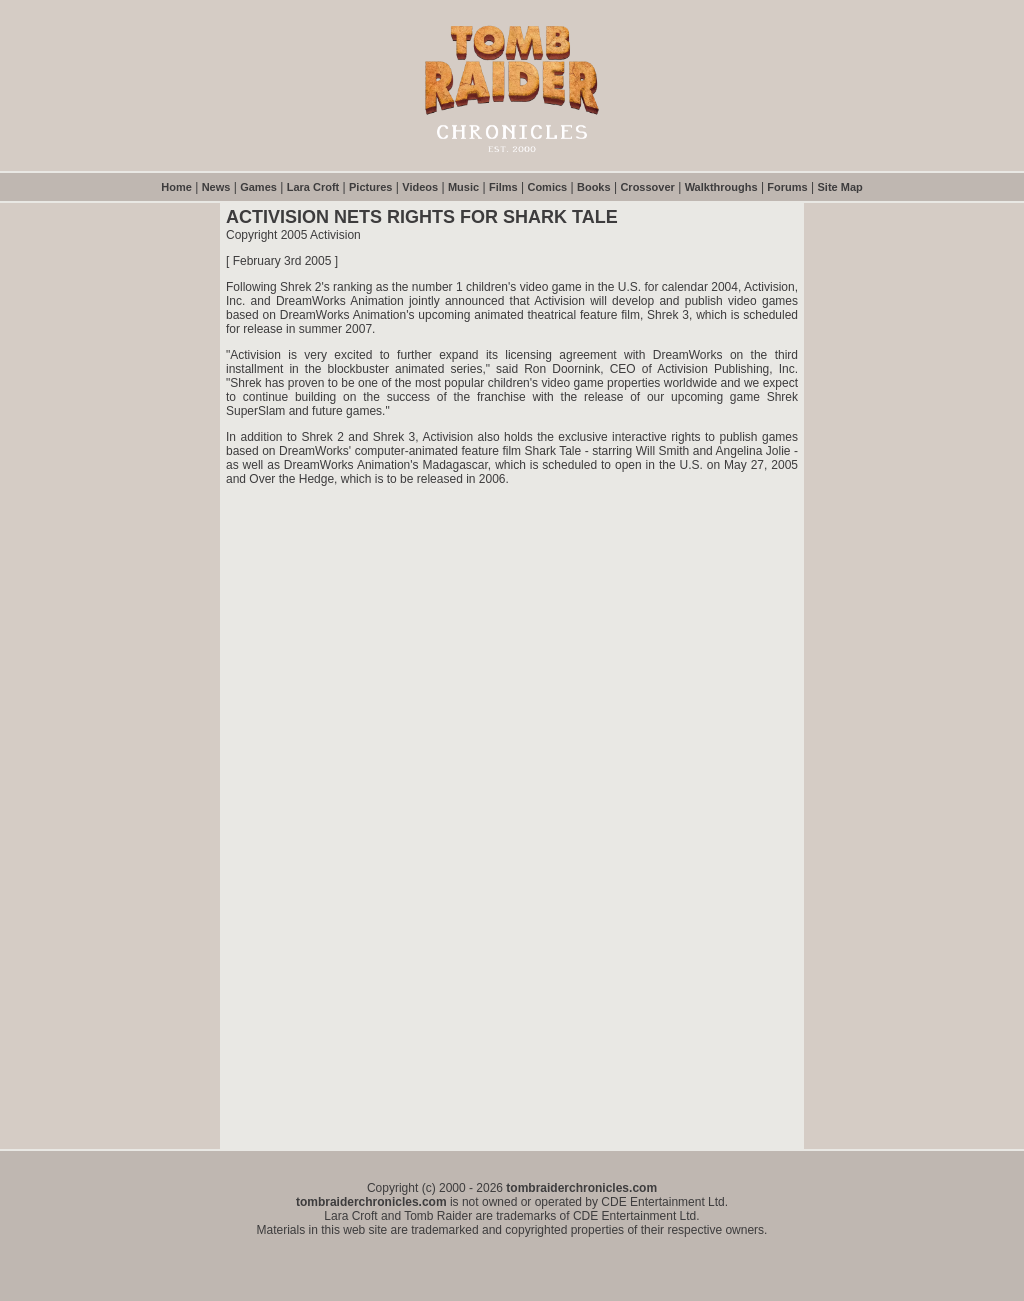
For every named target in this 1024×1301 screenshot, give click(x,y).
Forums (787, 187)
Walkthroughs (721, 187)
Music (463, 187)
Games (258, 187)
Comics (547, 187)
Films (503, 187)
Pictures (370, 187)
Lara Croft (313, 187)
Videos (420, 187)
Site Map (840, 187)
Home (176, 187)
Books (594, 187)
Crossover (647, 187)
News (216, 187)
